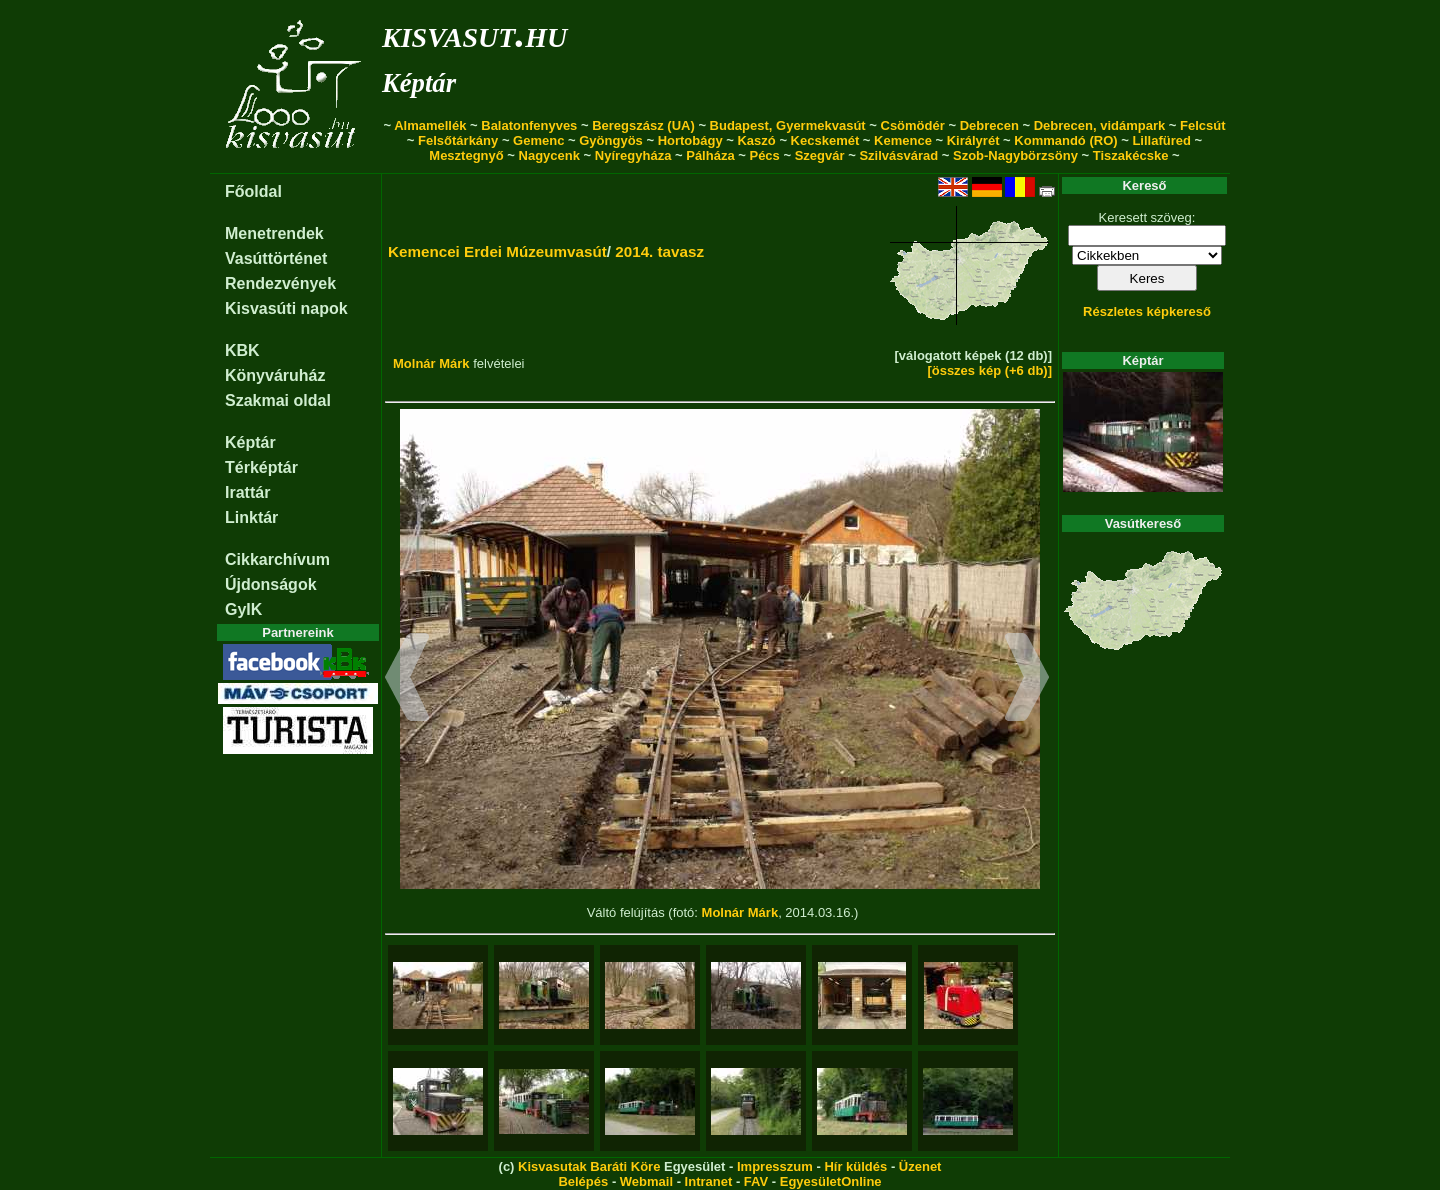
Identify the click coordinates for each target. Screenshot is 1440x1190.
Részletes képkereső (1147, 311)
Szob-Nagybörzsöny (1015, 155)
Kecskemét (825, 140)
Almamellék (430, 125)
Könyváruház (275, 375)
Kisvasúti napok (286, 308)
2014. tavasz (659, 251)
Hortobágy (690, 140)
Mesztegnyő (466, 155)
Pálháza (710, 155)
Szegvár (820, 155)
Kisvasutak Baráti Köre (589, 1166)
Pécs (764, 155)
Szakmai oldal (278, 400)
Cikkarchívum (277, 559)
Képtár (419, 83)
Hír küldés (855, 1166)
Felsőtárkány (458, 140)
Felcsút (1203, 125)
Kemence (903, 140)
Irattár (247, 492)
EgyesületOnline (831, 1181)
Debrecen (989, 125)
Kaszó (756, 140)
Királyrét (973, 140)
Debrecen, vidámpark (1100, 125)
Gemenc (538, 140)
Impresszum (775, 1166)
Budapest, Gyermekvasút (788, 125)
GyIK (243, 609)
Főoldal (253, 191)
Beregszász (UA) (643, 125)
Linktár (251, 517)
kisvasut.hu (474, 33)
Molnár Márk (431, 363)
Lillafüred (1161, 140)
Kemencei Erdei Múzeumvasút (497, 251)
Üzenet (920, 1166)
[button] (407, 680)
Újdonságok (271, 584)
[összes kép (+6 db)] (989, 370)
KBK (242, 350)
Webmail (646, 1181)
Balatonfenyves (529, 125)
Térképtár (261, 467)
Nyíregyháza (633, 155)
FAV (756, 1181)
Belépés (583, 1181)
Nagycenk (549, 155)
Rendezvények (280, 283)
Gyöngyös (611, 140)
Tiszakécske (1131, 155)
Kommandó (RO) (1065, 140)
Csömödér (913, 125)
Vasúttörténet (276, 258)
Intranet (709, 1181)
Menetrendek (274, 233)
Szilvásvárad (898, 155)
